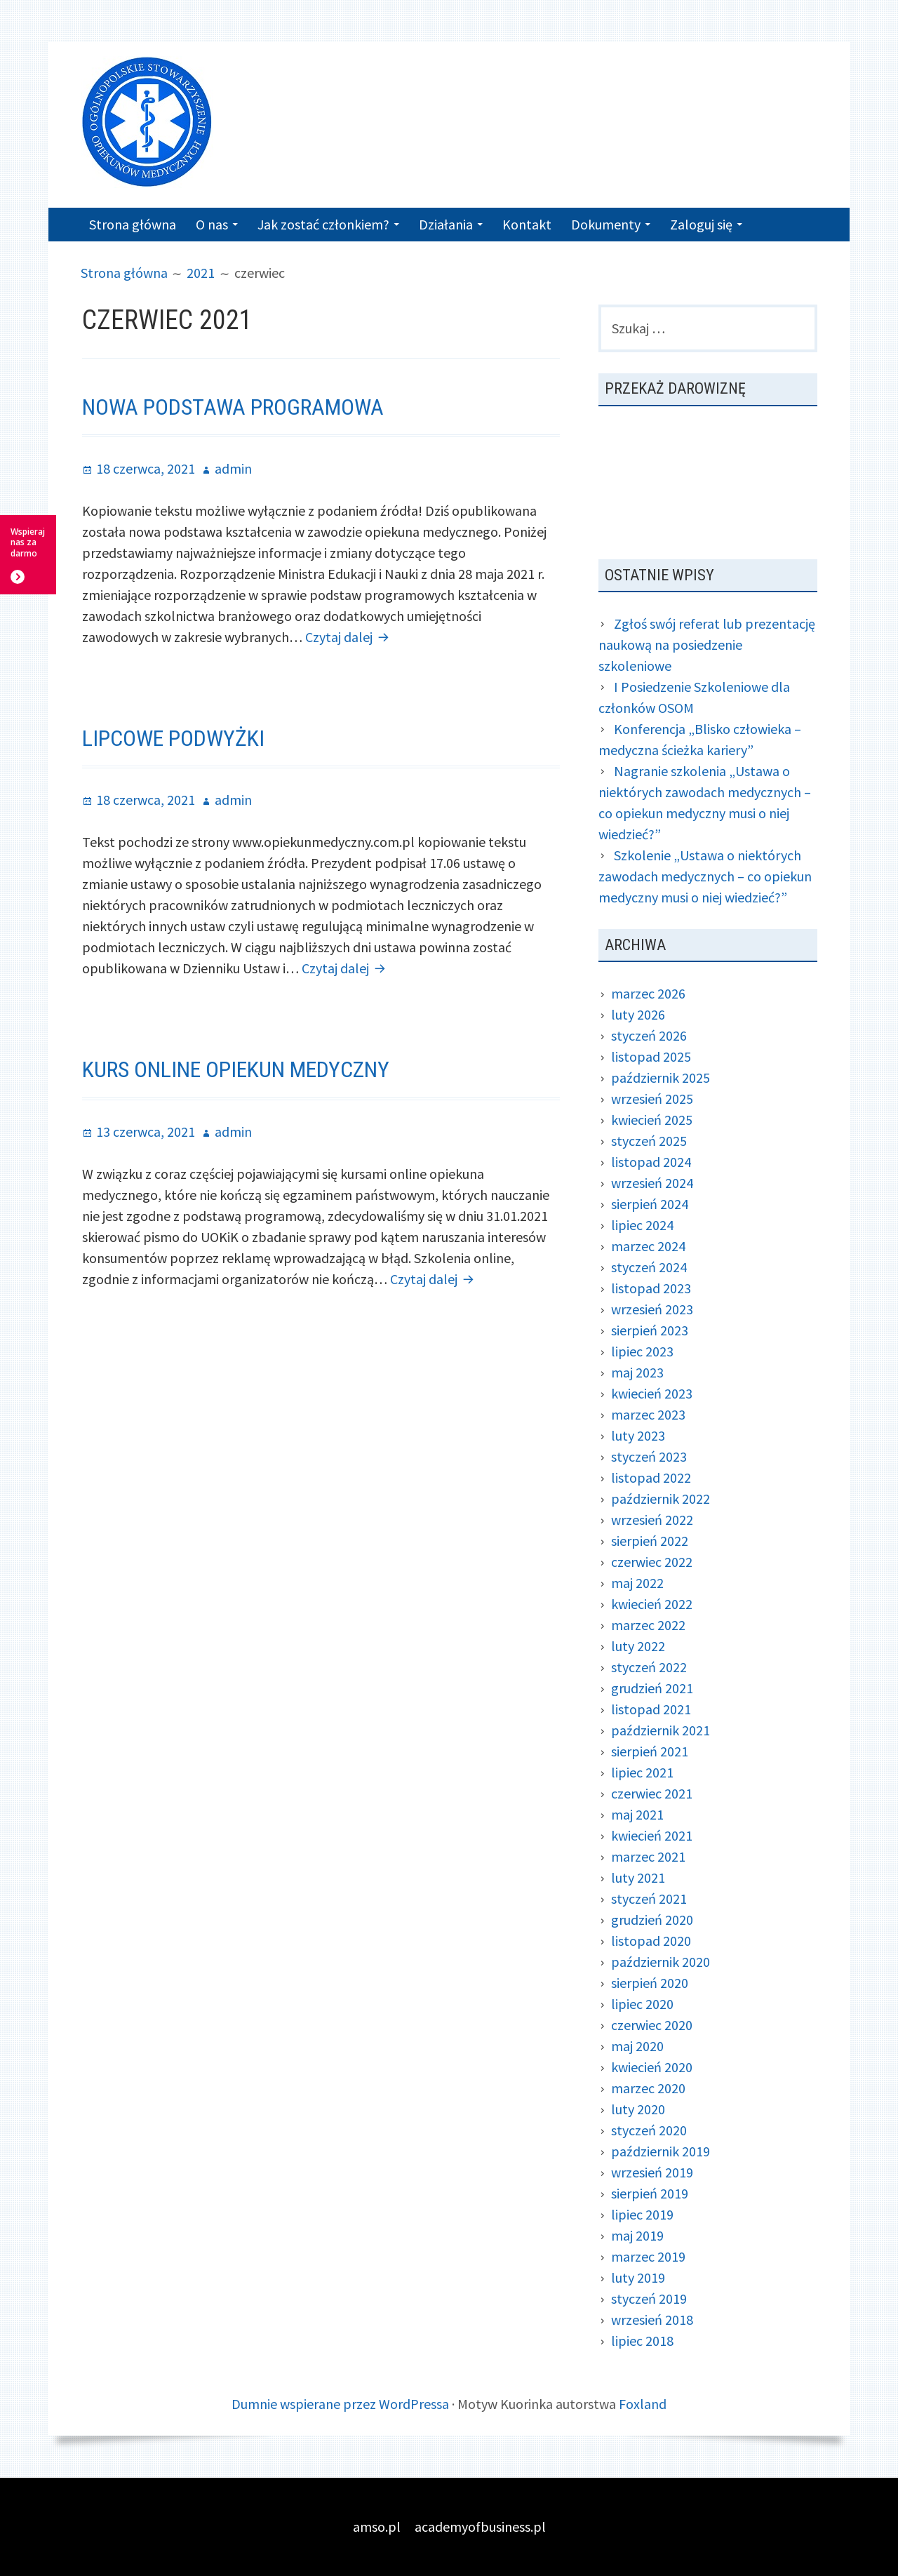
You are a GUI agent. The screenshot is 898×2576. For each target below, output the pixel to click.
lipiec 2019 (642, 2214)
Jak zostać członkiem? (323, 224)
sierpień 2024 (649, 1204)
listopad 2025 (651, 1056)
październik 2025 (660, 1077)
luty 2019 (638, 2277)
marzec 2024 (648, 1246)
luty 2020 (638, 2109)
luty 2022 (638, 1646)
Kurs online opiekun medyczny (235, 1069)
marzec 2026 (648, 993)
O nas (212, 224)
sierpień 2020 (649, 1982)
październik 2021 (660, 1730)
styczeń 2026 (649, 1035)
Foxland (642, 2404)
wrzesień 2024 (652, 1183)
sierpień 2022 (649, 1540)
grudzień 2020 (652, 1919)
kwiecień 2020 (651, 2067)
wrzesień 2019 (652, 2172)
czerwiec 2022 (651, 1561)
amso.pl (377, 2526)
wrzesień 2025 (652, 1098)
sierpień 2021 (649, 1751)
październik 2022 (660, 1498)
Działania (446, 224)
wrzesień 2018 (652, 2319)
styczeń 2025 (649, 1140)
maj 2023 (637, 1372)
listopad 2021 (651, 1709)
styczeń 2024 (649, 1267)
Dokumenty (606, 224)
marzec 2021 (648, 1856)
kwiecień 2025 (651, 1119)
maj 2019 (637, 2235)
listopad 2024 (651, 1161)
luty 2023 (638, 1435)
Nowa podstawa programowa (233, 407)
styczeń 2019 (649, 2298)
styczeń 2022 (649, 1667)
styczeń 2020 (649, 2130)
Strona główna (132, 224)
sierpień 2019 (649, 2193)
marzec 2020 (648, 2088)
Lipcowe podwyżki (173, 738)
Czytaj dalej (349, 637)
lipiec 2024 (642, 1225)
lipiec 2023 (642, 1351)
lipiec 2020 (642, 2004)
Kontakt (526, 224)
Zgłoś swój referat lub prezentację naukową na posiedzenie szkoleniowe (706, 644)
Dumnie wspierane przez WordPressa (340, 2404)
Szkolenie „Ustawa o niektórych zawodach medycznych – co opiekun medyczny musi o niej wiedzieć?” (705, 876)
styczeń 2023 (649, 1456)
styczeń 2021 (649, 1898)
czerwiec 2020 (651, 2025)
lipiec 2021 (642, 1772)
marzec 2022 (648, 1625)
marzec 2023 (648, 1414)
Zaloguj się (701, 224)
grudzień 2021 (652, 1688)
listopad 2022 (651, 1477)
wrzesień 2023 (652, 1309)
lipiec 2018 (642, 2340)
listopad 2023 (651, 1288)
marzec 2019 (648, 2256)
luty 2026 (638, 1014)
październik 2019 (660, 2151)
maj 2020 (637, 2046)
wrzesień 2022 (652, 1519)
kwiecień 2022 (651, 1604)
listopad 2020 (651, 1940)
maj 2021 (637, 1814)
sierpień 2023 (649, 1330)
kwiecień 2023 (651, 1393)
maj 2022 (637, 1582)
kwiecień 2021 (651, 1835)
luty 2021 (638, 1877)
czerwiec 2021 (651, 1793)
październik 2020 (660, 1961)
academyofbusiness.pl (480, 2526)
